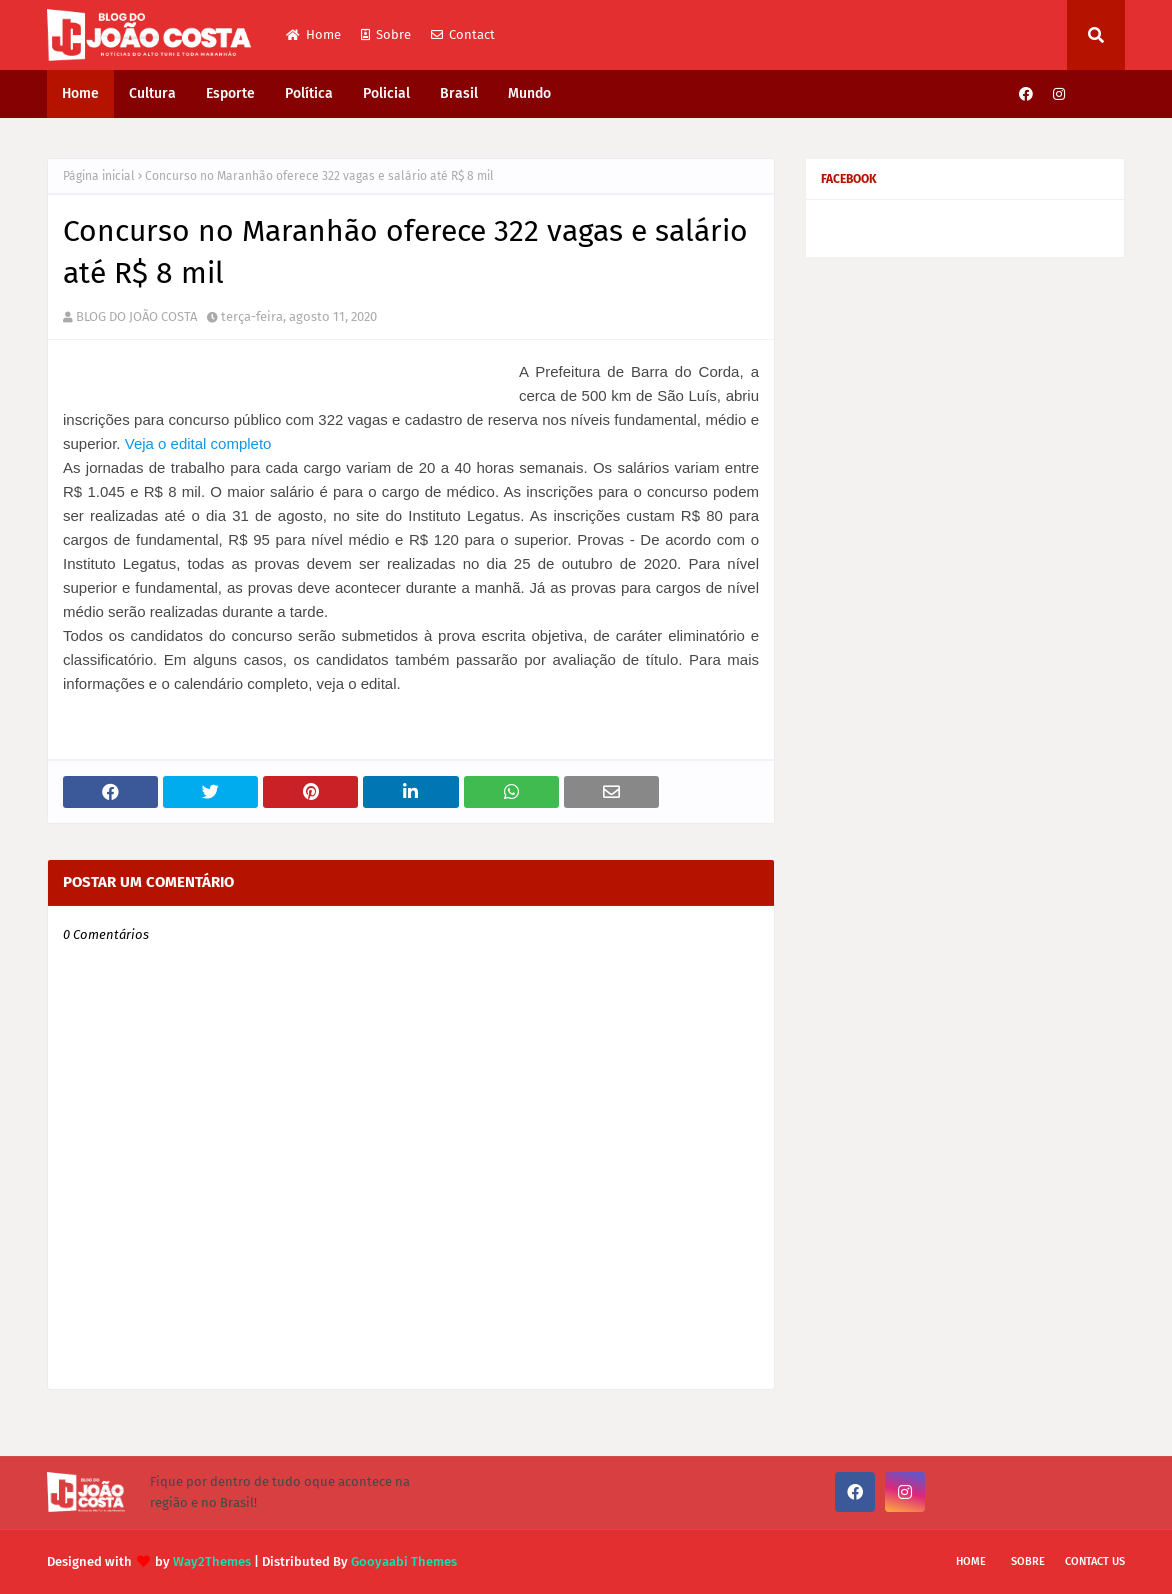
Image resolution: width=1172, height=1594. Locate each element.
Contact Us (1095, 1561)
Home (313, 34)
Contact (463, 34)
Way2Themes (212, 1561)
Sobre (386, 34)
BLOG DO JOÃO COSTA (136, 316)
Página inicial (99, 176)
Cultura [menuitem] (152, 93)
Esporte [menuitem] (230, 93)
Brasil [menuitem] (459, 93)
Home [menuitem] (80, 93)
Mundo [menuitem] (529, 93)
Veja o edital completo (198, 443)
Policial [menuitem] (386, 93)
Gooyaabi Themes (404, 1561)
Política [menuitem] (309, 93)
